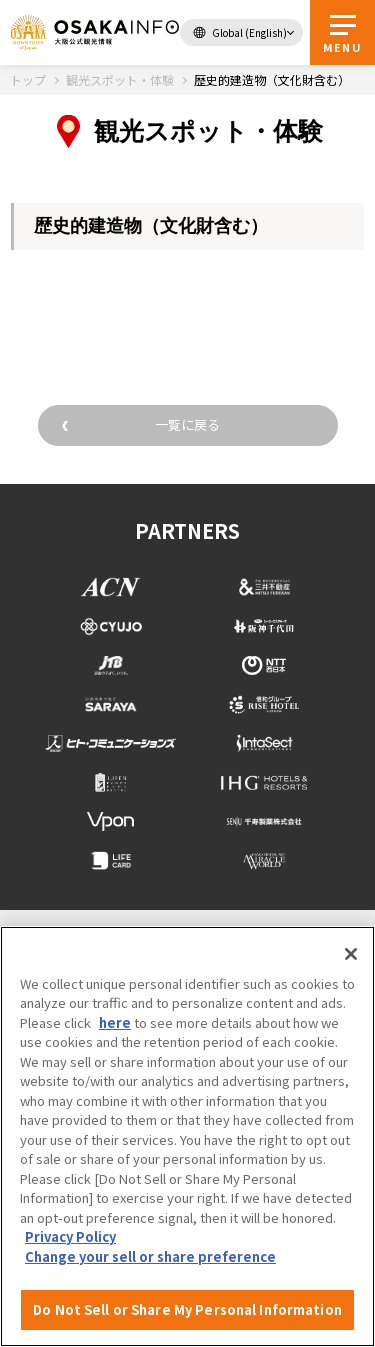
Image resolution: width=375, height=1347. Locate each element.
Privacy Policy (70, 1236)
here (115, 1022)
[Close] (351, 954)
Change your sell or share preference (150, 1256)
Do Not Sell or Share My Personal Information (187, 1309)
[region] (187, 1136)
